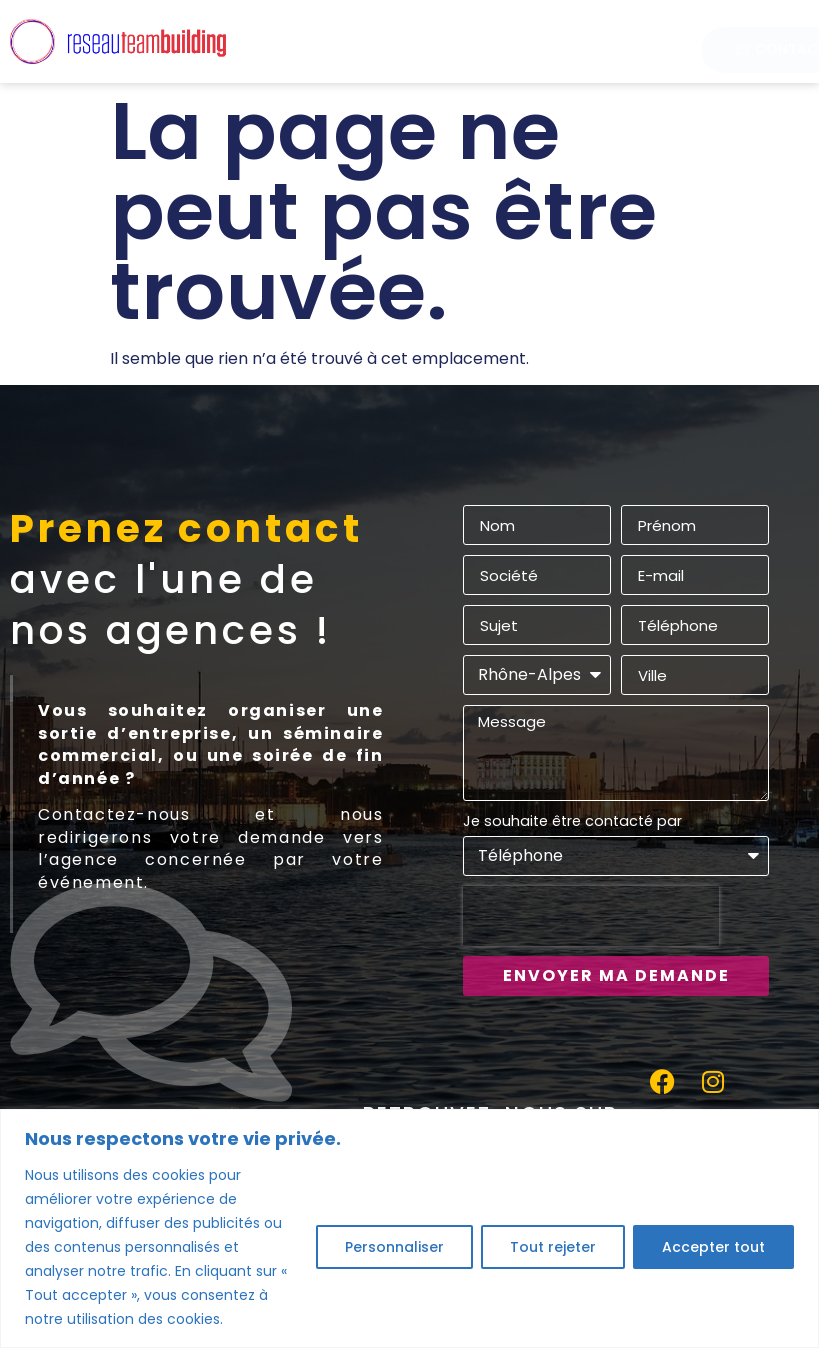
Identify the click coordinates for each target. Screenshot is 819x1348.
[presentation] (591, 916)
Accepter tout (713, 1247)
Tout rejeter (553, 1247)
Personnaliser (394, 1247)
